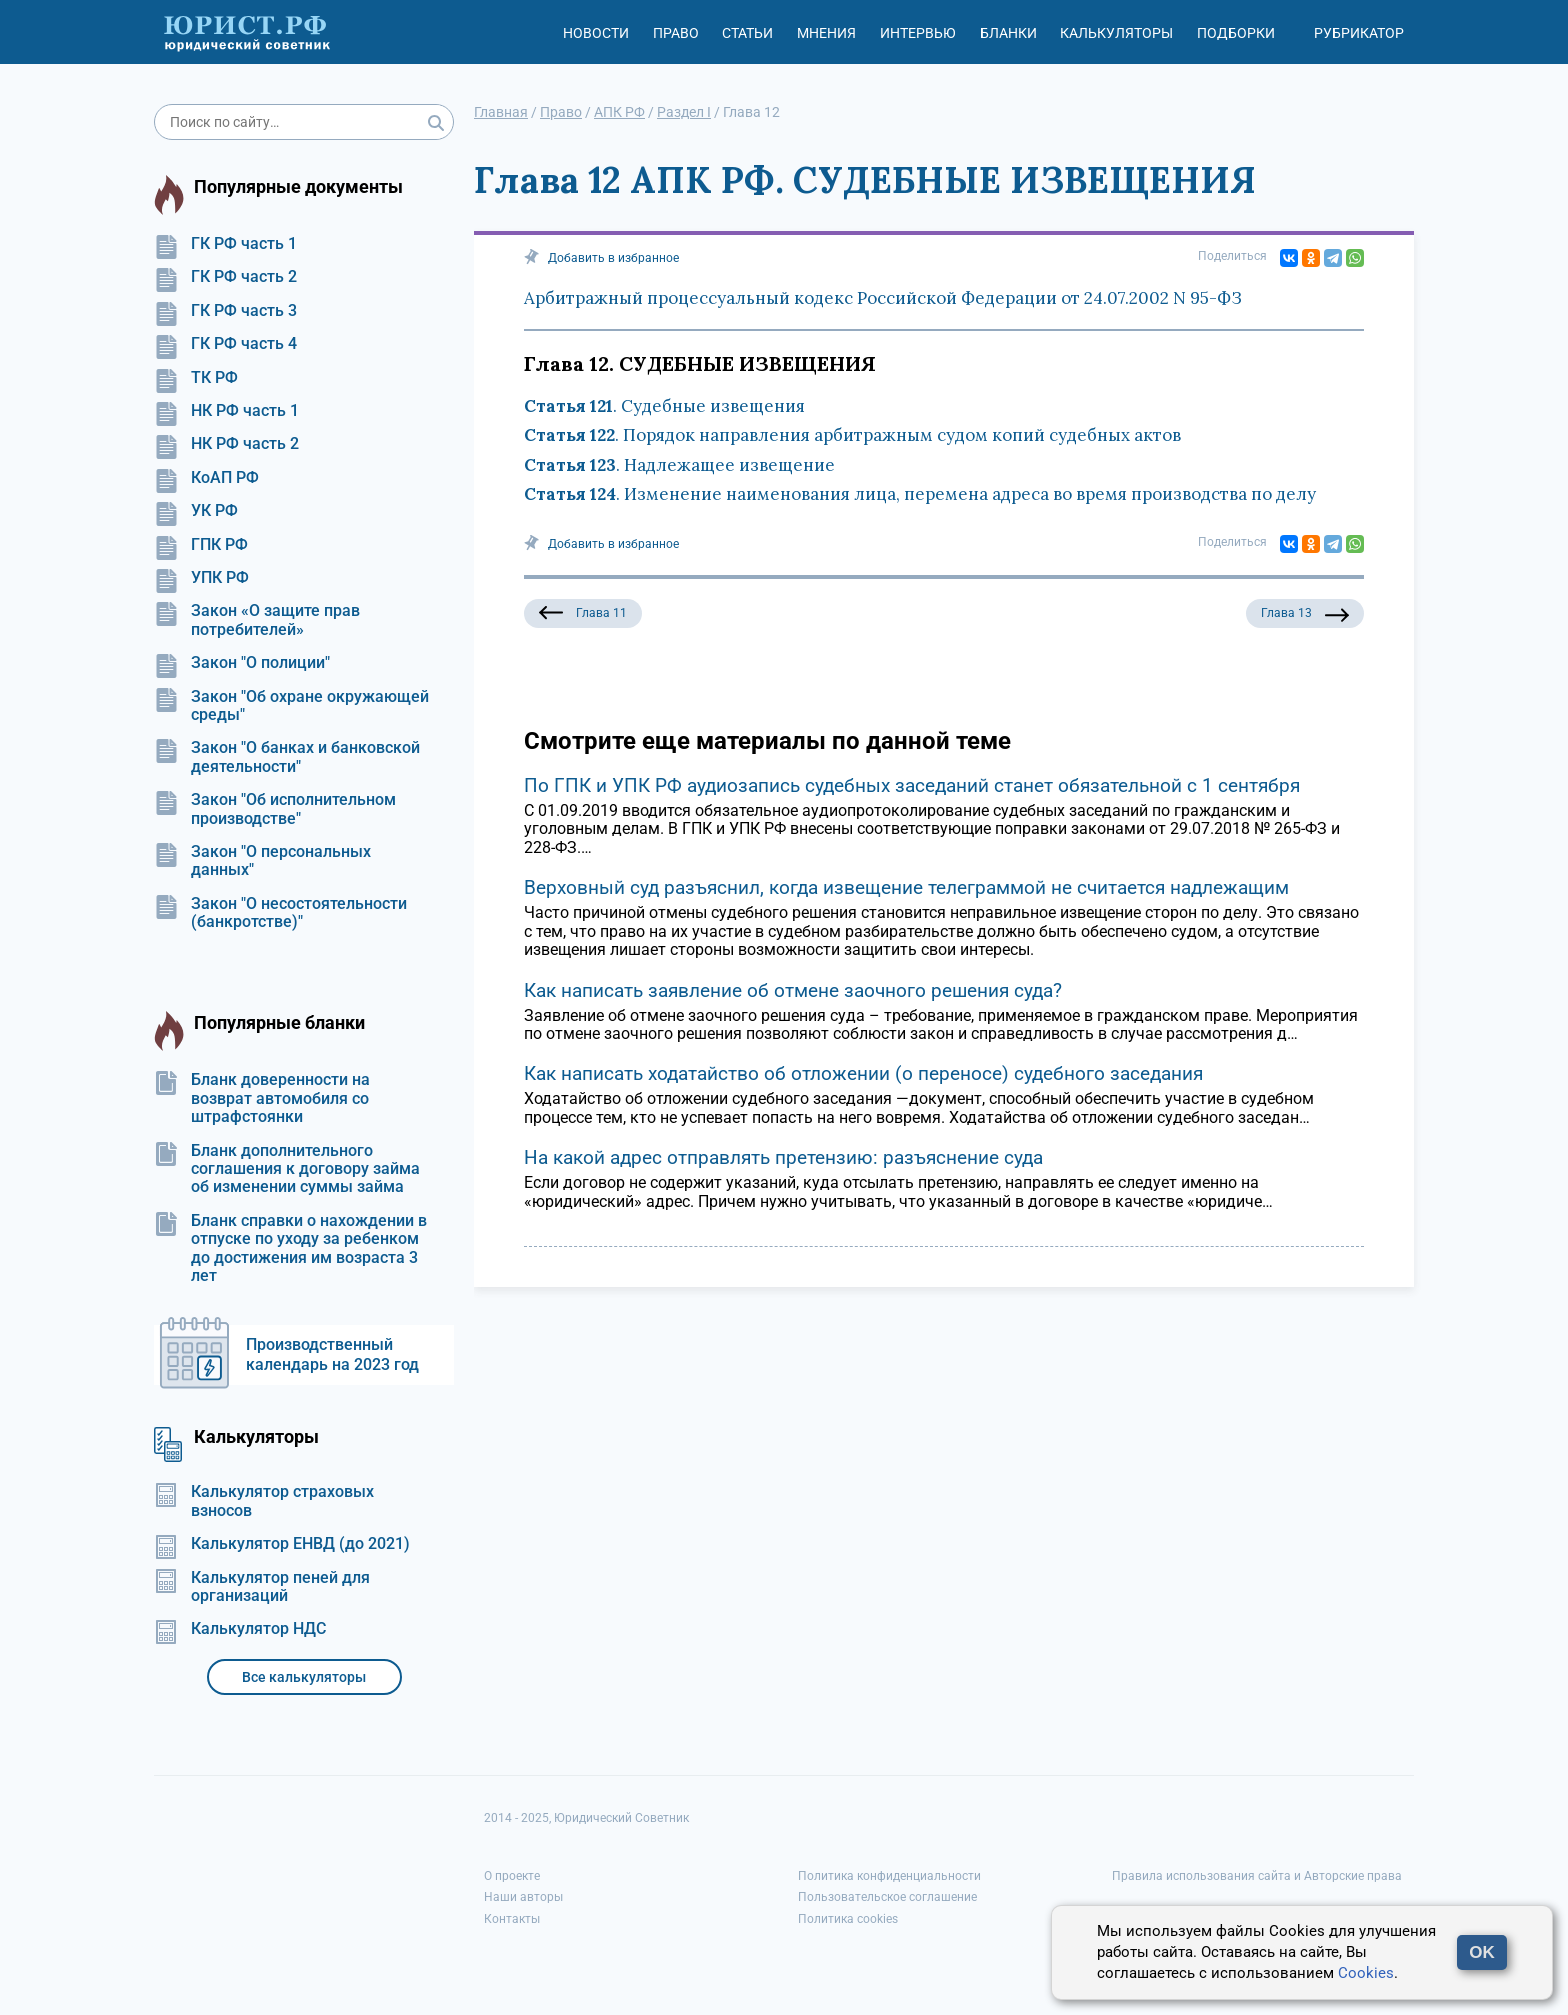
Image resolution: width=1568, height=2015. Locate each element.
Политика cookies (848, 1919)
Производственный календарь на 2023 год (332, 1354)
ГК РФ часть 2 (225, 277)
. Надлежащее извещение (679, 465)
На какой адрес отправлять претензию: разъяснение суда (783, 1157)
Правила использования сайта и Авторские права (1257, 1876)
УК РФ (196, 511)
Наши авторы (523, 1897)
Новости (596, 33)
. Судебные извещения (664, 406)
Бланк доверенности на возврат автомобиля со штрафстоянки (262, 1098)
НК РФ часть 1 (226, 411)
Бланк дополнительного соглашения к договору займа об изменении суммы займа (287, 1169)
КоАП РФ (206, 478)
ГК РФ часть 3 (225, 311)
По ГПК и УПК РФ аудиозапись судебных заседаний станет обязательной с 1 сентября (912, 785)
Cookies (1366, 1973)
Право (676, 33)
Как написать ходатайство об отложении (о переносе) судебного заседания (863, 1073)
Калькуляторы (1116, 33)
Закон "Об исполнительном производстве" (275, 809)
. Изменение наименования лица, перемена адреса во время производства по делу (920, 494)
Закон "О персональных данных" (262, 861)
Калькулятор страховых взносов (264, 1501)
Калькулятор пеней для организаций (262, 1587)
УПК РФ (201, 578)
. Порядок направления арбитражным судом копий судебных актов (852, 435)
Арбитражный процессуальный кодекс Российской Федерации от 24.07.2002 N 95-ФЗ (883, 298)
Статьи (747, 33)
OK (1482, 1952)
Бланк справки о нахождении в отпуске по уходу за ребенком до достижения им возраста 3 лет (290, 1248)
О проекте (512, 1876)
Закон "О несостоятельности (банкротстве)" (280, 913)
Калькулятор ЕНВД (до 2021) (282, 1544)
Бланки (1008, 33)
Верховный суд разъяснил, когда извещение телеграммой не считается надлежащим (906, 887)
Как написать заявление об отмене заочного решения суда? (793, 990)
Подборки (1236, 33)
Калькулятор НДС (240, 1629)
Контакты (512, 1919)
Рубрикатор (1359, 33)
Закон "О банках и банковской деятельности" (287, 757)
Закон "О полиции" (242, 663)
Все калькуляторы (304, 1677)
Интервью (918, 33)
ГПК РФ (201, 545)
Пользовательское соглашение (887, 1897)
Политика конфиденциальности (889, 1876)
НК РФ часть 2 (226, 444)
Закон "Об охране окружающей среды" (291, 706)
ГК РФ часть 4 (225, 344)
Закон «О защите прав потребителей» (257, 620)
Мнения (826, 33)
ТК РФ (196, 378)
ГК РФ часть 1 (225, 244)
